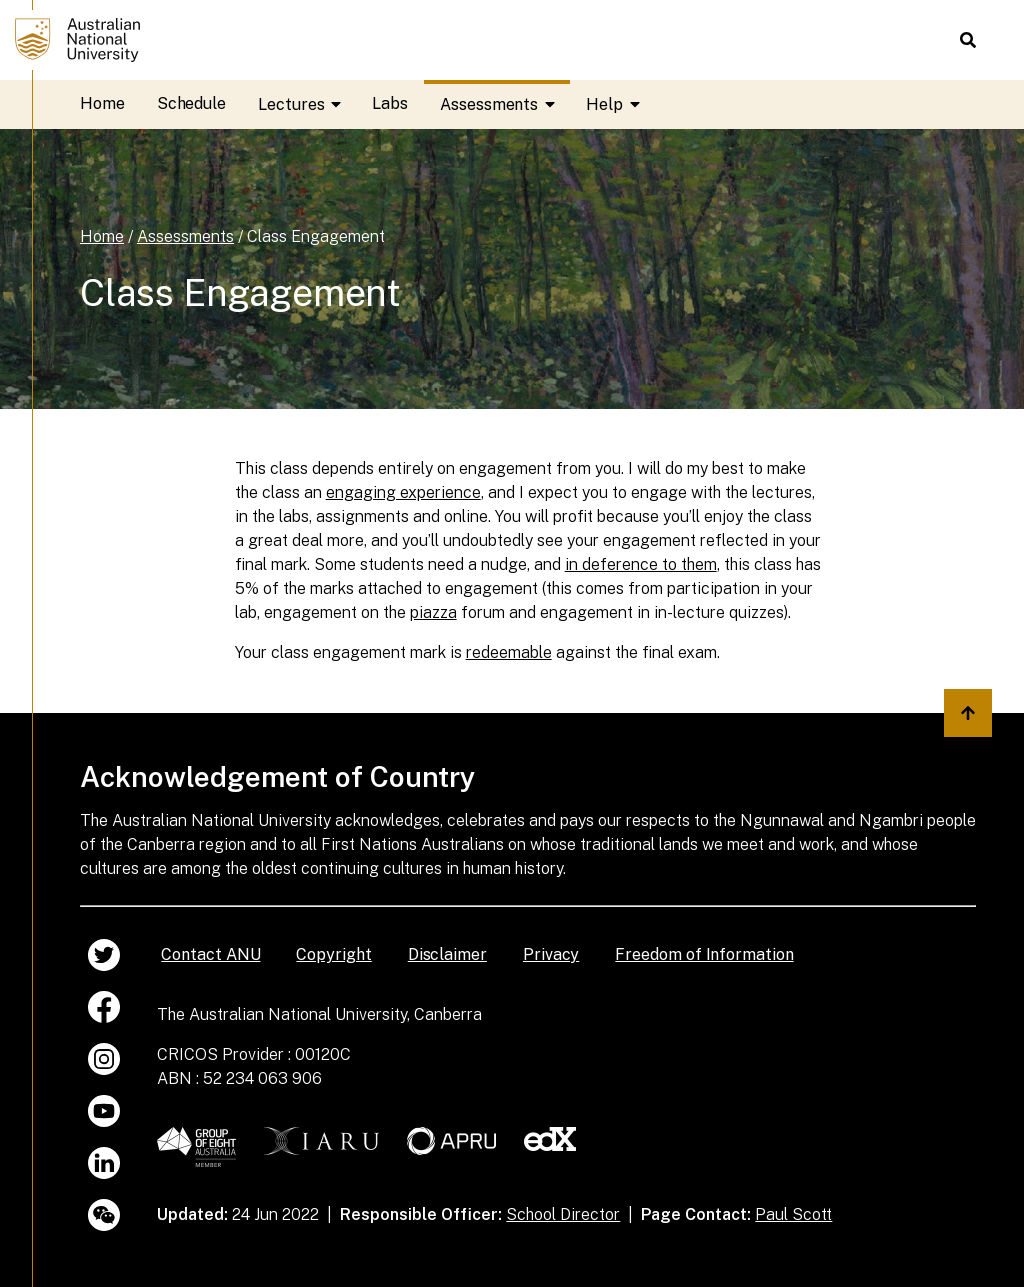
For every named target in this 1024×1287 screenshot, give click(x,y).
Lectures (307, 104)
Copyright (333, 954)
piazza (433, 612)
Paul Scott (793, 1214)
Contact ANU (210, 954)
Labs (390, 103)
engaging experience (403, 492)
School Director (563, 1214)
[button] (968, 40)
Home (102, 103)
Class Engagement (316, 236)
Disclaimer (447, 954)
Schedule (191, 103)
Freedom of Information (704, 954)
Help (620, 104)
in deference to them (641, 564)
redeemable (509, 652)
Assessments (505, 104)
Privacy (551, 954)
